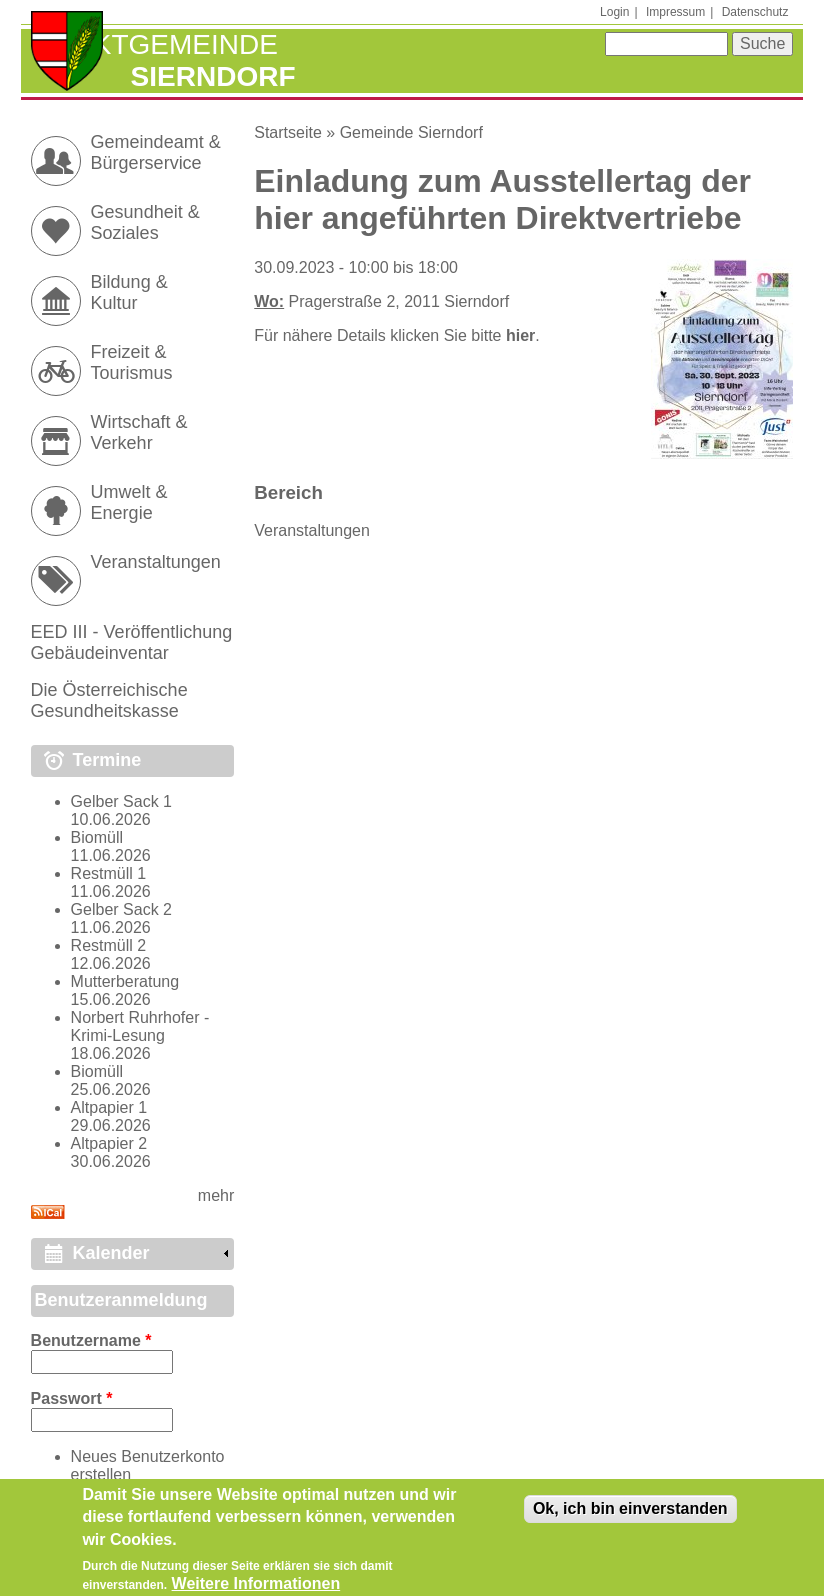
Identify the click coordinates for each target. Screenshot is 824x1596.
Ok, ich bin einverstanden (630, 1515)
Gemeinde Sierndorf (411, 132)
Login (614, 12)
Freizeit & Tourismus (132, 362)
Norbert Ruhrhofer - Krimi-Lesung (140, 1026)
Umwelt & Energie (129, 502)
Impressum (675, 12)
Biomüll (97, 837)
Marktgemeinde (154, 44)
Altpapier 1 (109, 1107)
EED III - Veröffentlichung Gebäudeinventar (132, 642)
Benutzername (91, 1340)
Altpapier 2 (109, 1143)
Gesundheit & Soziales (145, 222)
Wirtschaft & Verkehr (139, 432)
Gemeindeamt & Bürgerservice (156, 152)
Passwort (72, 1398)
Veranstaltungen (312, 530)
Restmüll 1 (109, 873)
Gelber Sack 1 (121, 801)
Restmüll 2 (109, 945)
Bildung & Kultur (129, 292)
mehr (216, 1195)
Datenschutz (755, 12)
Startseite (288, 132)
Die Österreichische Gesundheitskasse (109, 700)
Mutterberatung (125, 981)
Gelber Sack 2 (121, 909)
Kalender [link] (111, 1253)
